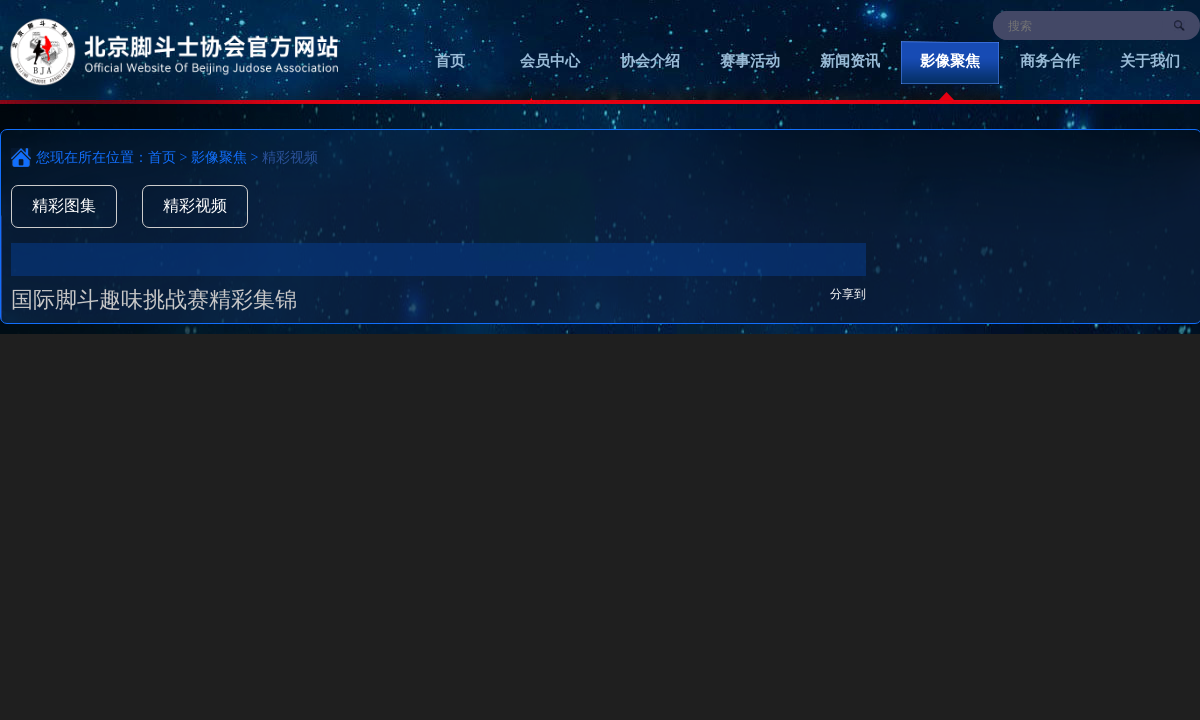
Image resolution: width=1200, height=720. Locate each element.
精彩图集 (64, 205)
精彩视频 (195, 205)
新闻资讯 (850, 61)
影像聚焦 (950, 61)
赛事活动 (750, 61)
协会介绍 (650, 61)
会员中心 (550, 61)
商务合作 (1050, 61)
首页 (450, 61)
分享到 (848, 294)
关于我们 (1150, 61)
